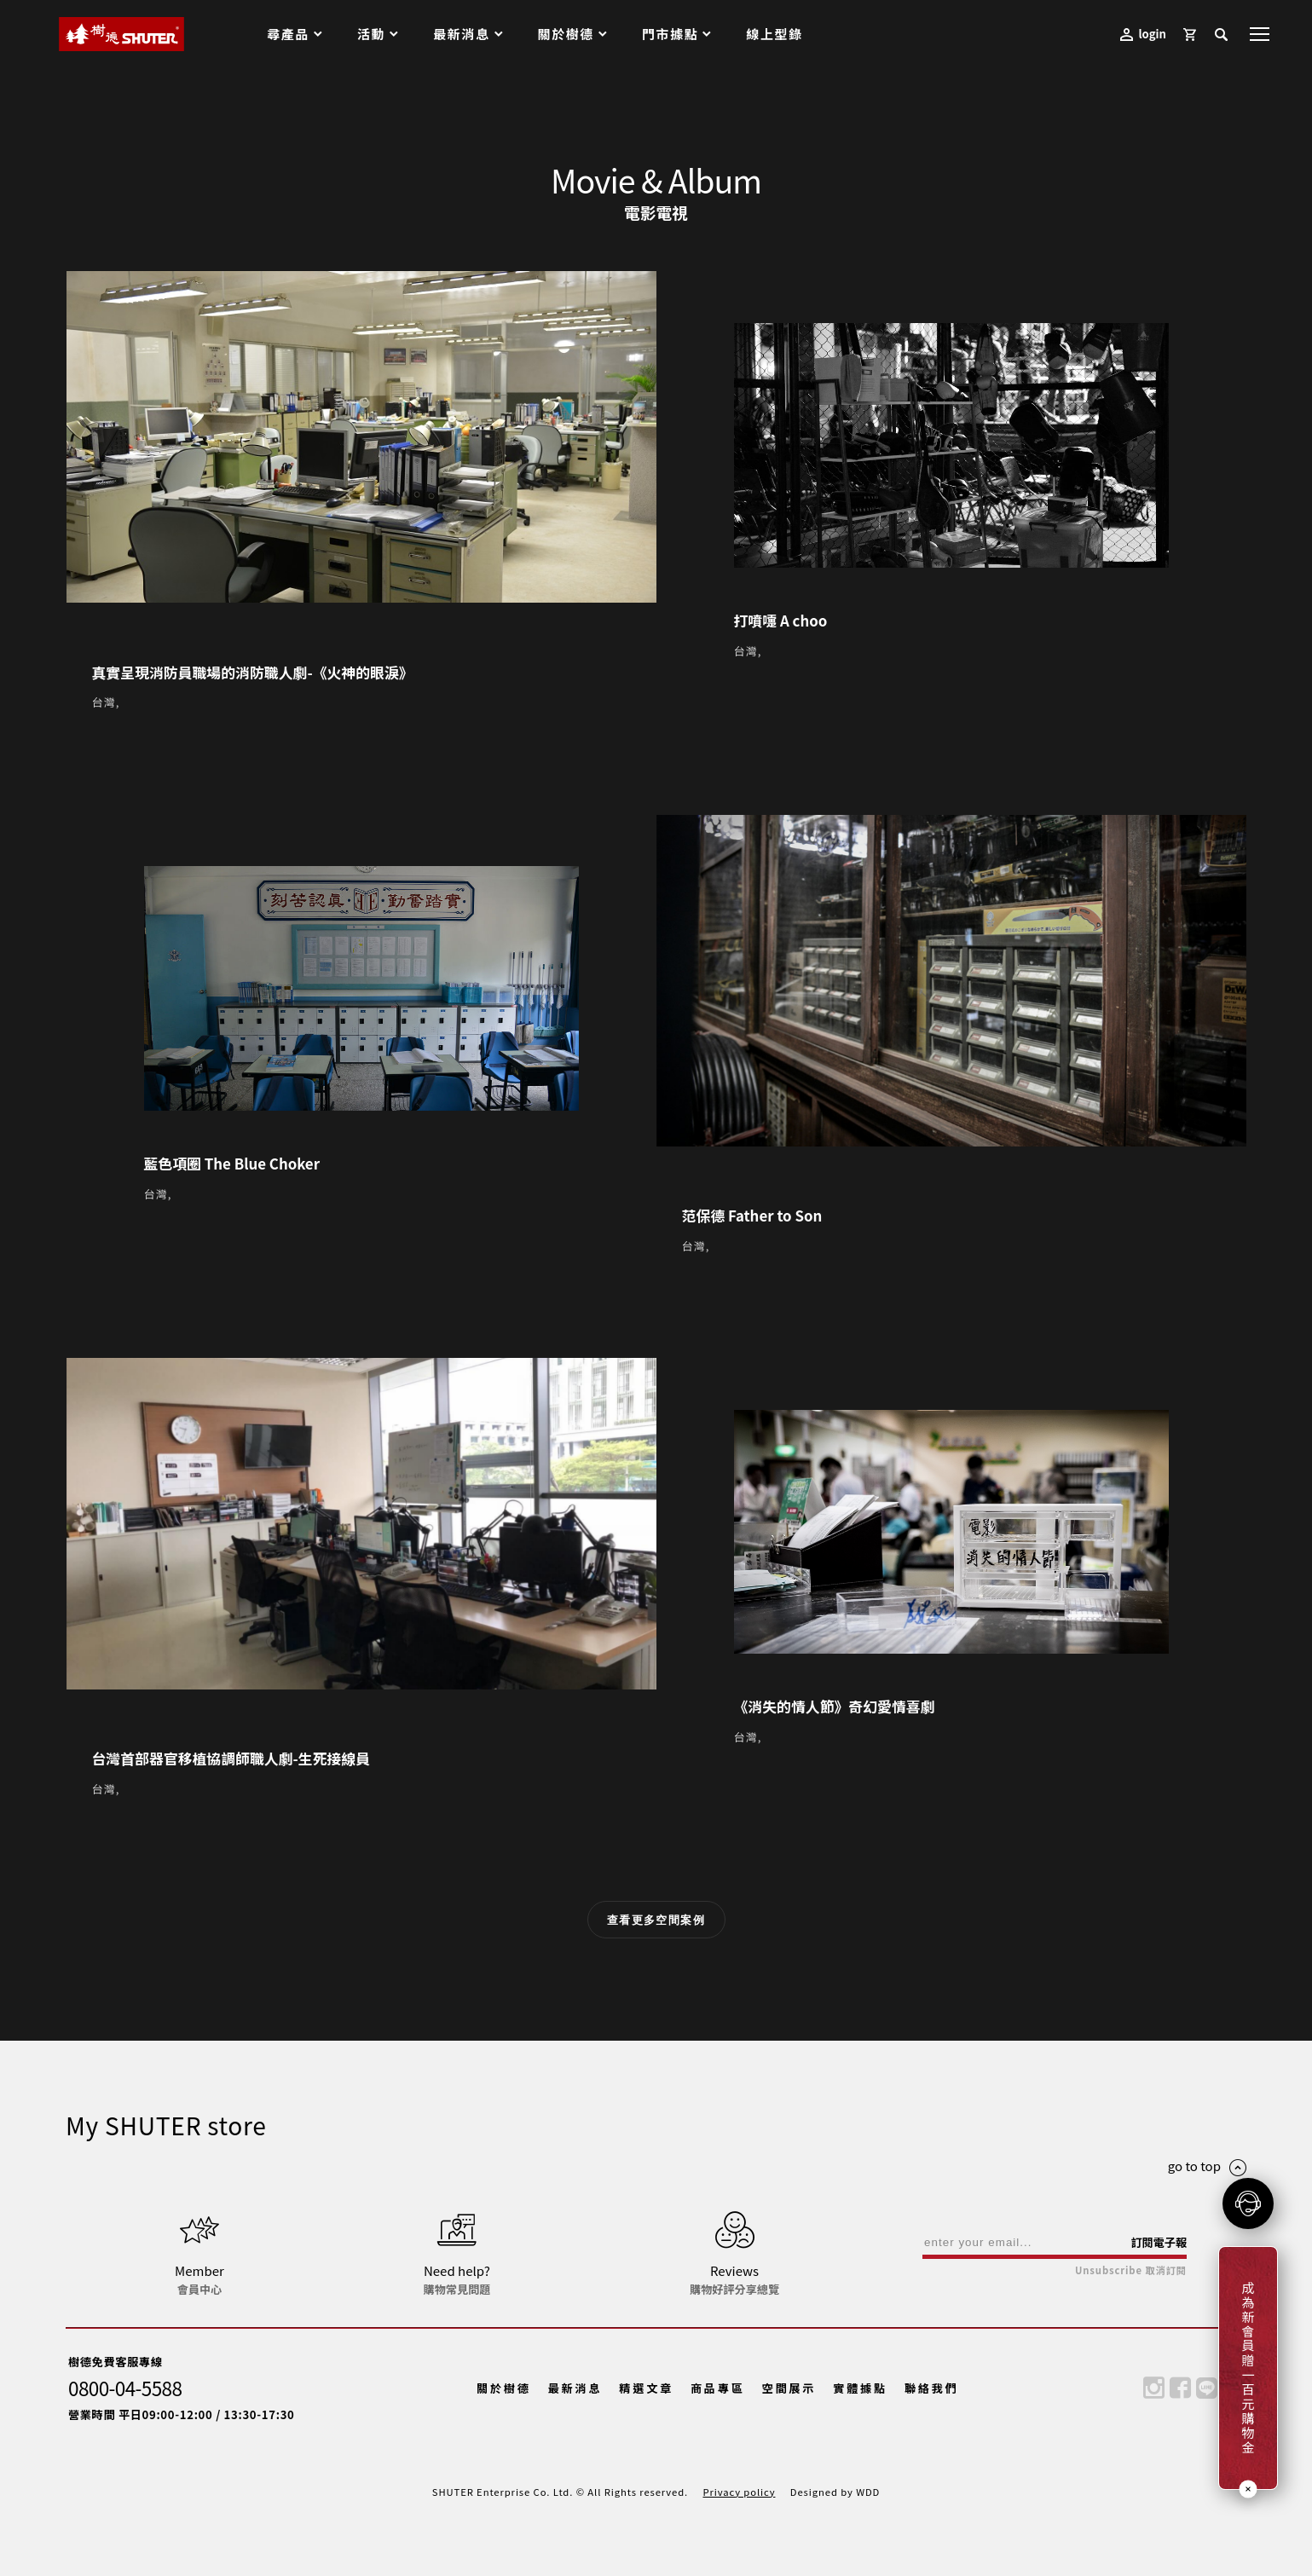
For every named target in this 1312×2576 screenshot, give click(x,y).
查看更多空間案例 (656, 1920)
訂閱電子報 (1158, 2242)
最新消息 (575, 2388)
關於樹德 (504, 2388)
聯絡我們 (932, 2388)
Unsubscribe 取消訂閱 (1131, 2270)
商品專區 (718, 2388)
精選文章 (646, 2388)
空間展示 (789, 2388)
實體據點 (860, 2388)
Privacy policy (738, 2491)
